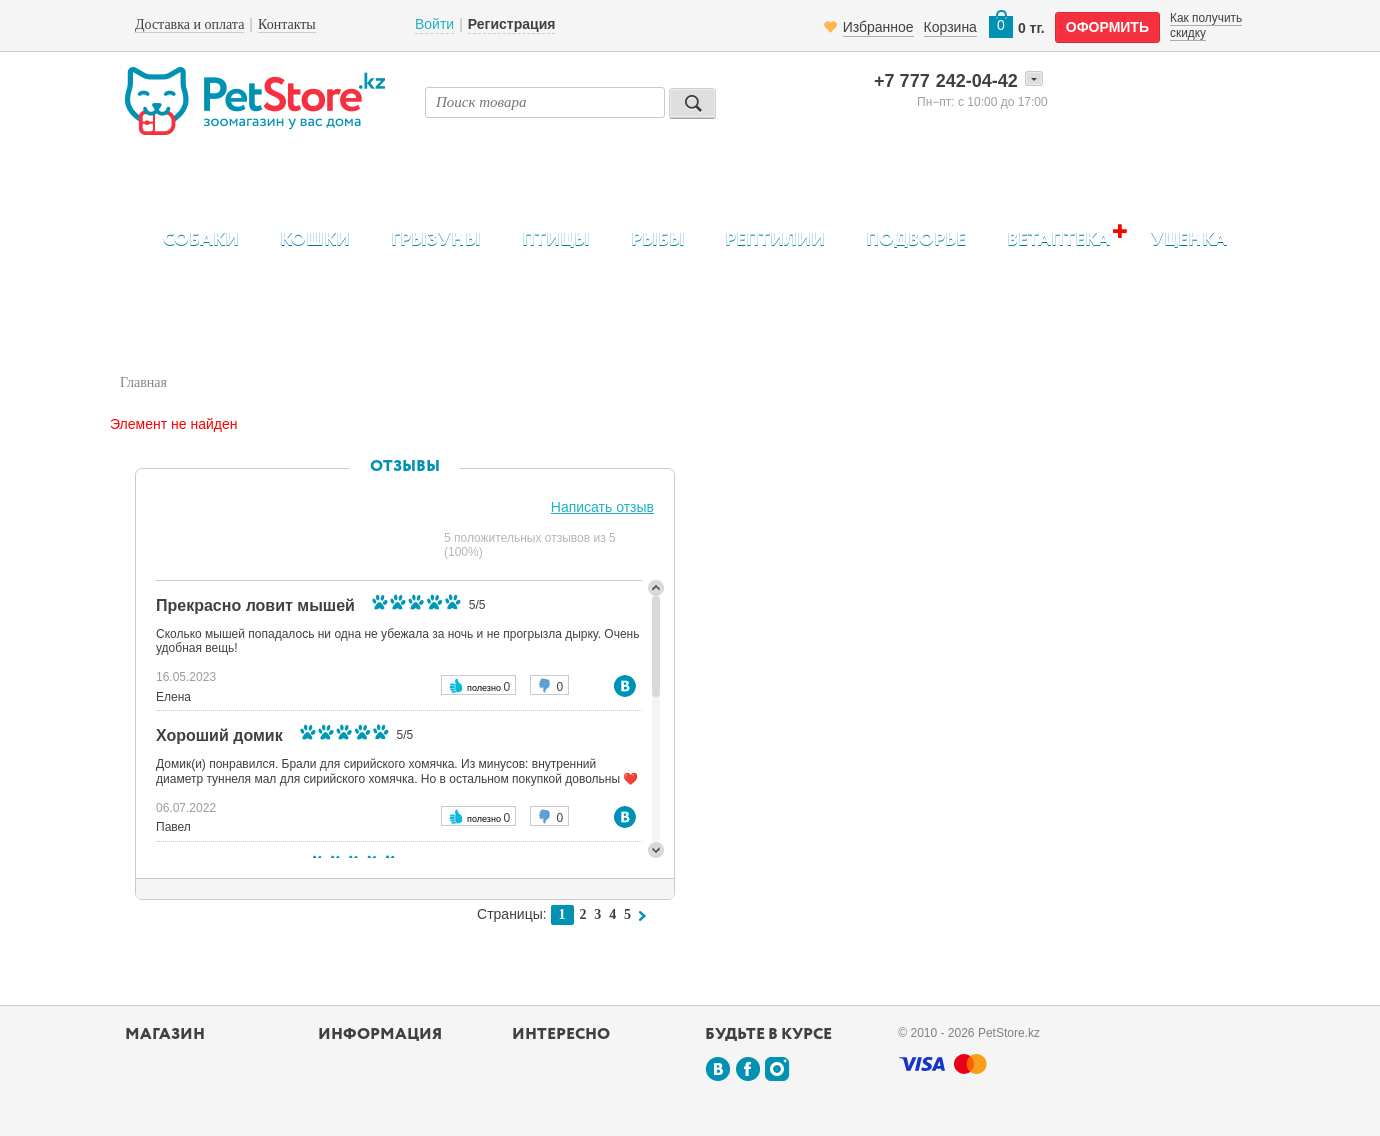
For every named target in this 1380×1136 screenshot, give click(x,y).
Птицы (556, 240)
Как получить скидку (1206, 25)
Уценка (1189, 240)
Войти (434, 24)
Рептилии (775, 240)
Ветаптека (1058, 239)
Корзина (950, 27)
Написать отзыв (602, 507)
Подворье (916, 240)
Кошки (315, 240)
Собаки (201, 240)
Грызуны (436, 240)
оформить (1107, 27)
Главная (143, 382)
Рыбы (658, 240)
